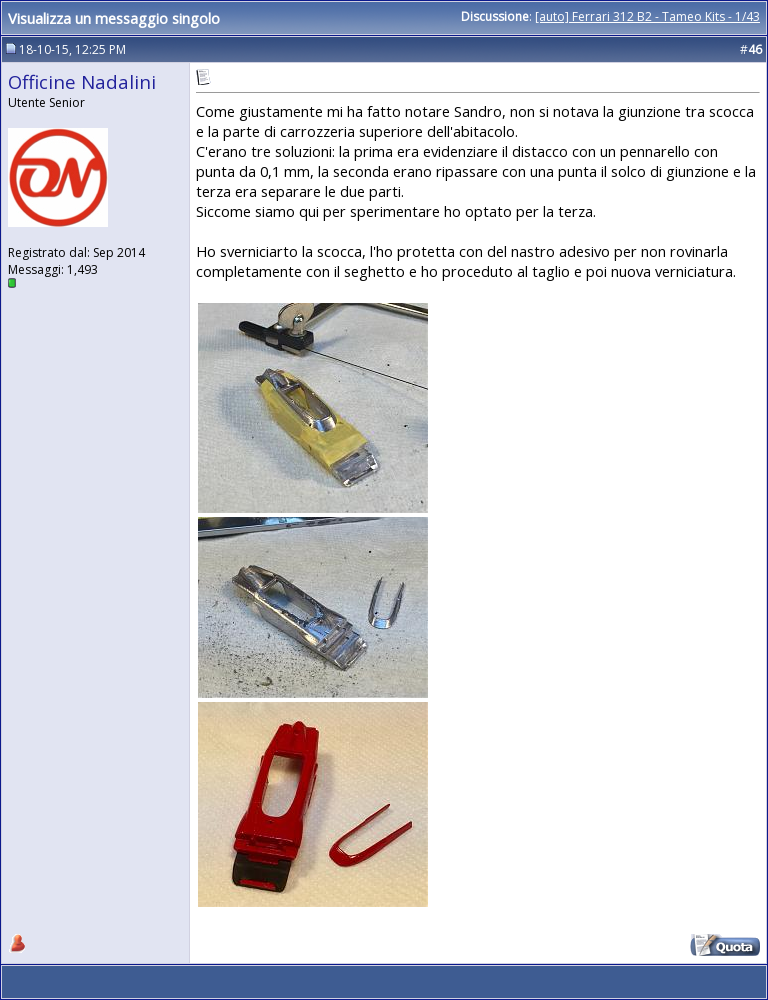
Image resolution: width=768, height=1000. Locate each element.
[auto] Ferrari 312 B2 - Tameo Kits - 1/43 (647, 16)
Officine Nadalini (82, 81)
